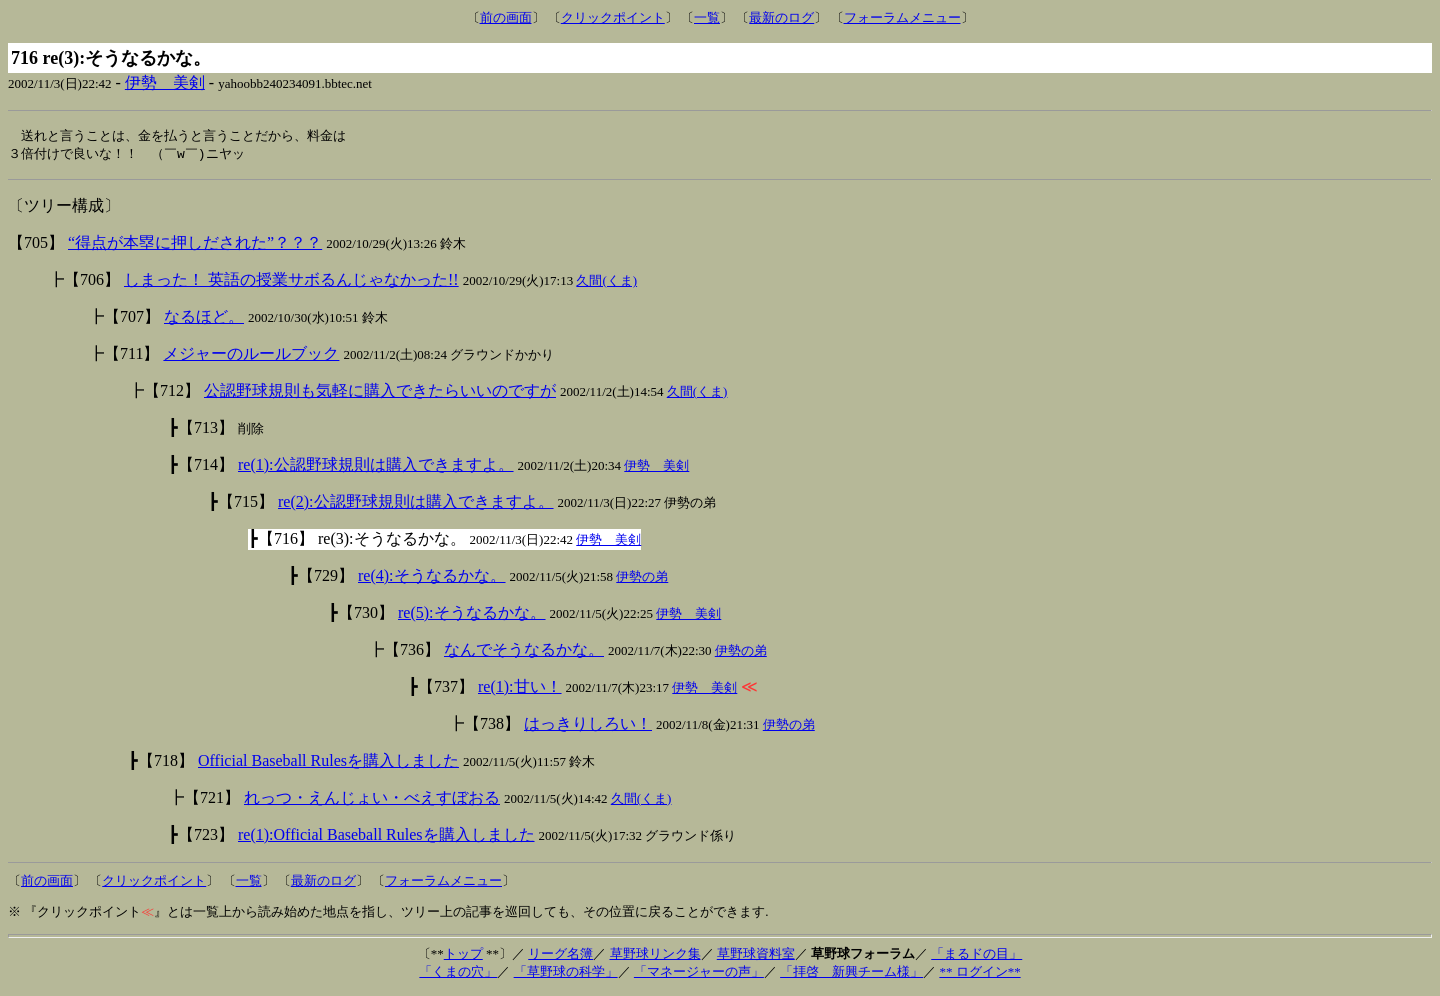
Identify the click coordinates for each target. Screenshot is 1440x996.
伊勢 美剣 (165, 82)
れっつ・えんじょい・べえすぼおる (372, 799)
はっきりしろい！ (588, 725)
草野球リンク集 (655, 955)
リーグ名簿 (560, 955)
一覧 (707, 17)
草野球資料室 (756, 955)
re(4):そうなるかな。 (432, 577)
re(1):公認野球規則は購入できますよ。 (376, 466)
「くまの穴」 (458, 973)
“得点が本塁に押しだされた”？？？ (195, 244)
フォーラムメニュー (902, 17)
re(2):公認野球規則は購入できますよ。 (416, 503)
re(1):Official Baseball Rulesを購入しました (386, 836)
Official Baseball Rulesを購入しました (328, 762)
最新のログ (781, 17)
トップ (463, 955)
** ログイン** (979, 973)
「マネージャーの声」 (699, 973)
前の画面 (506, 17)
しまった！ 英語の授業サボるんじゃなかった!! (291, 281)
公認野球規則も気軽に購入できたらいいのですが (380, 392)
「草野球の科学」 (566, 973)
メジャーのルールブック (251, 355)
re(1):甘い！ (520, 688)
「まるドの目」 (976, 955)
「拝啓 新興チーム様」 (851, 973)
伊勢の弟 (642, 578)
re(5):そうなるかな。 (472, 614)
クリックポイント (613, 17)
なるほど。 (204, 318)
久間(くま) (606, 282)
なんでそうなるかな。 (524, 651)
